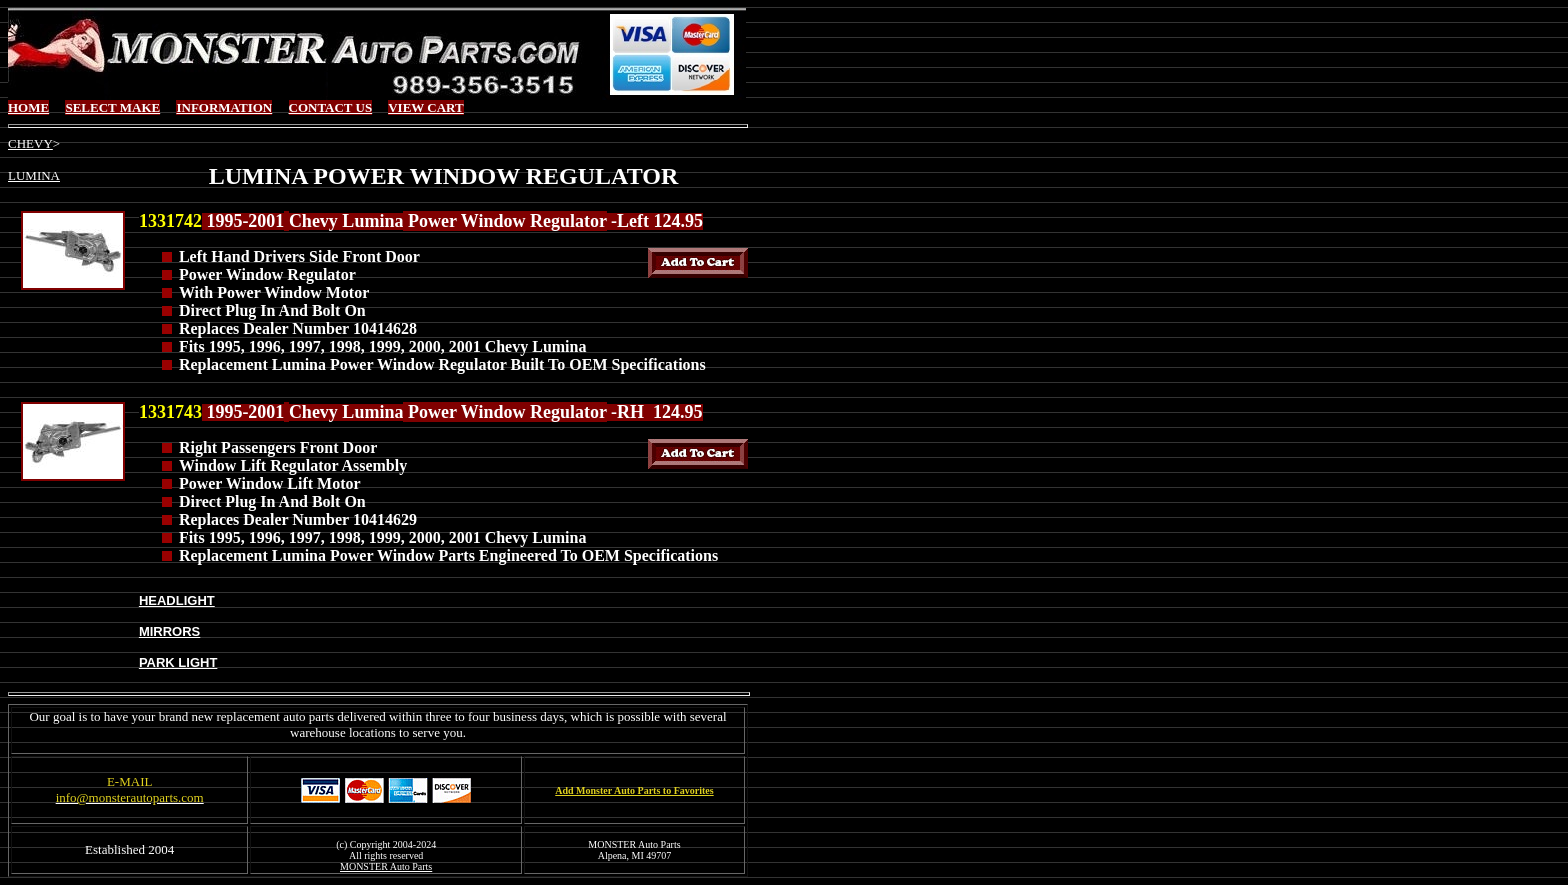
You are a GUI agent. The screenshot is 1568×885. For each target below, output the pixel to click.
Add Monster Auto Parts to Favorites (634, 790)
